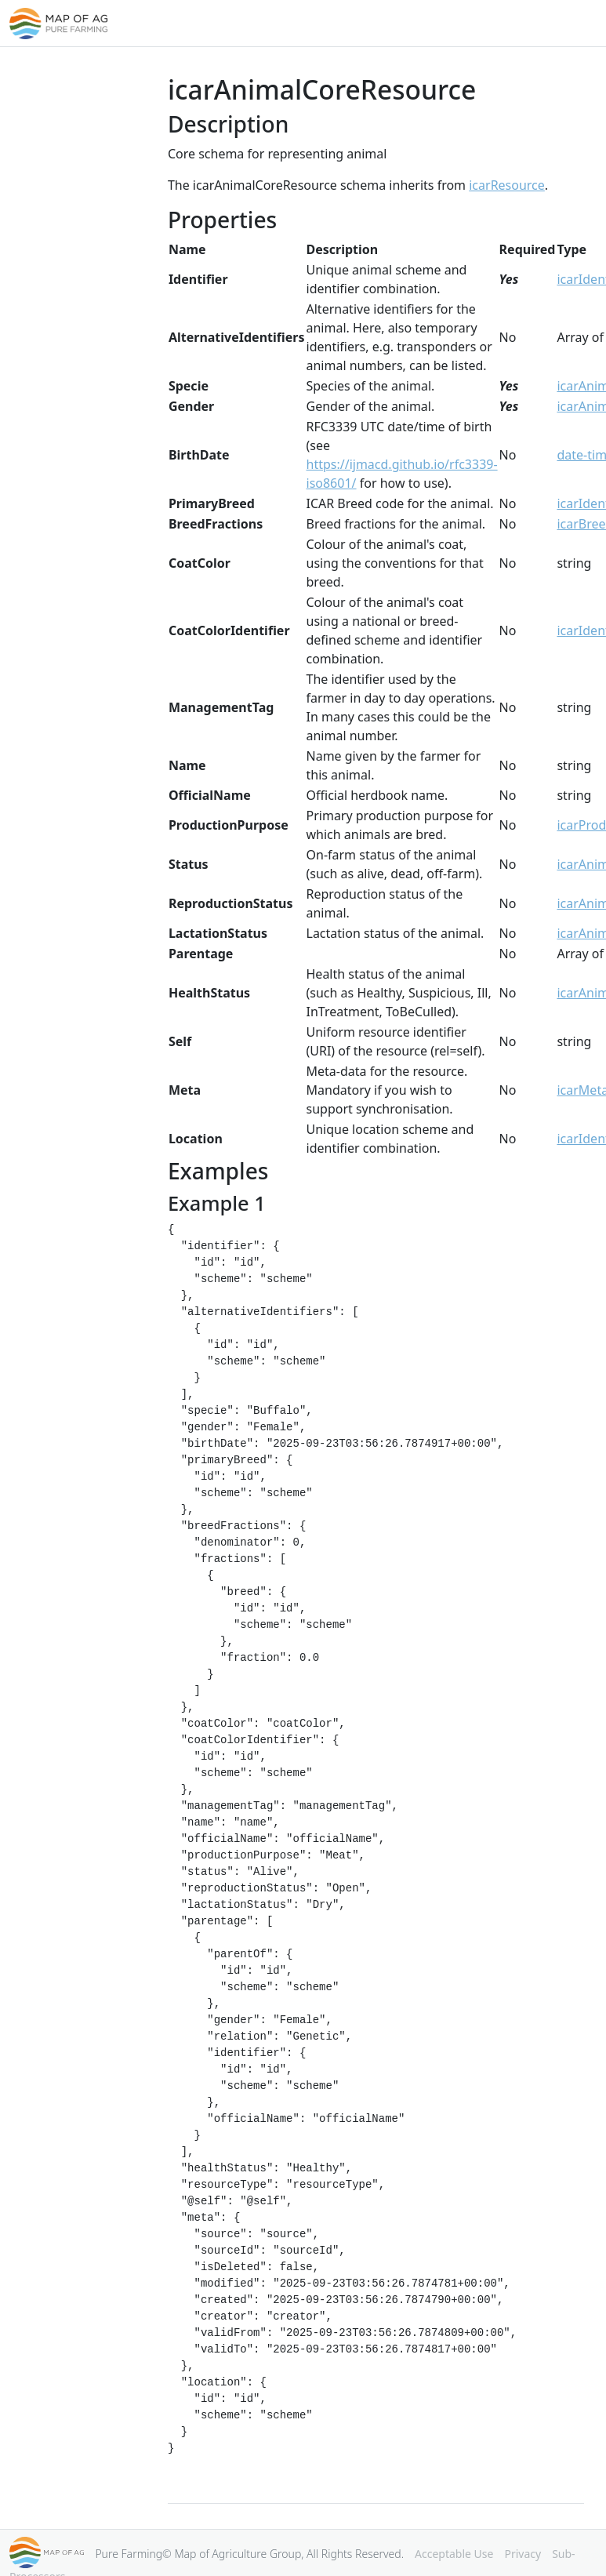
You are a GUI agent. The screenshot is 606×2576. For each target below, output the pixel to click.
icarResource (507, 185)
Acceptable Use (454, 2553)
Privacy (522, 2553)
